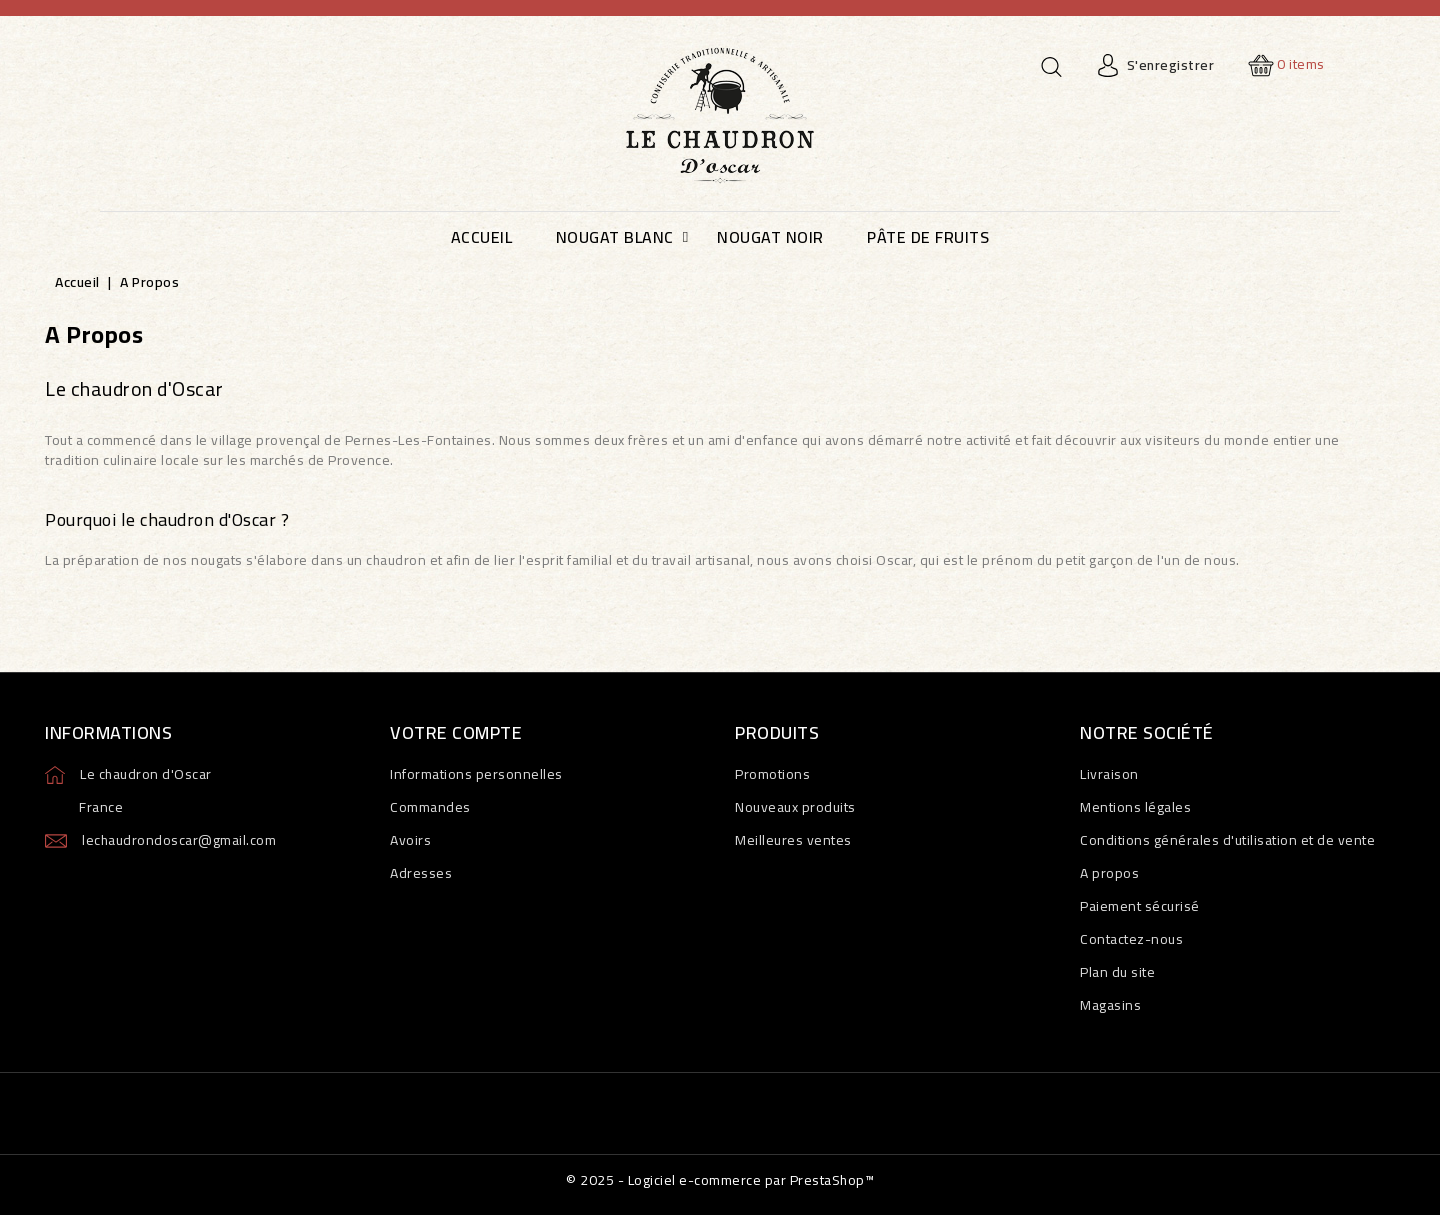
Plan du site (1117, 972)
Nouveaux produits (795, 807)
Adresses (421, 873)
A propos (1109, 873)
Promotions (772, 774)
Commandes (430, 807)
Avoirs (410, 840)
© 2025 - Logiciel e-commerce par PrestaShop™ (720, 1180)
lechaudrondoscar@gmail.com (179, 840)
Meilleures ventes (793, 840)
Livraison (1109, 774)
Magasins (1110, 1005)
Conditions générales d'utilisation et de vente (1227, 840)
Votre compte (456, 732)
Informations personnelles (476, 774)
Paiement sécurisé (1140, 906)
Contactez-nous (1131, 939)
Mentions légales (1135, 807)
